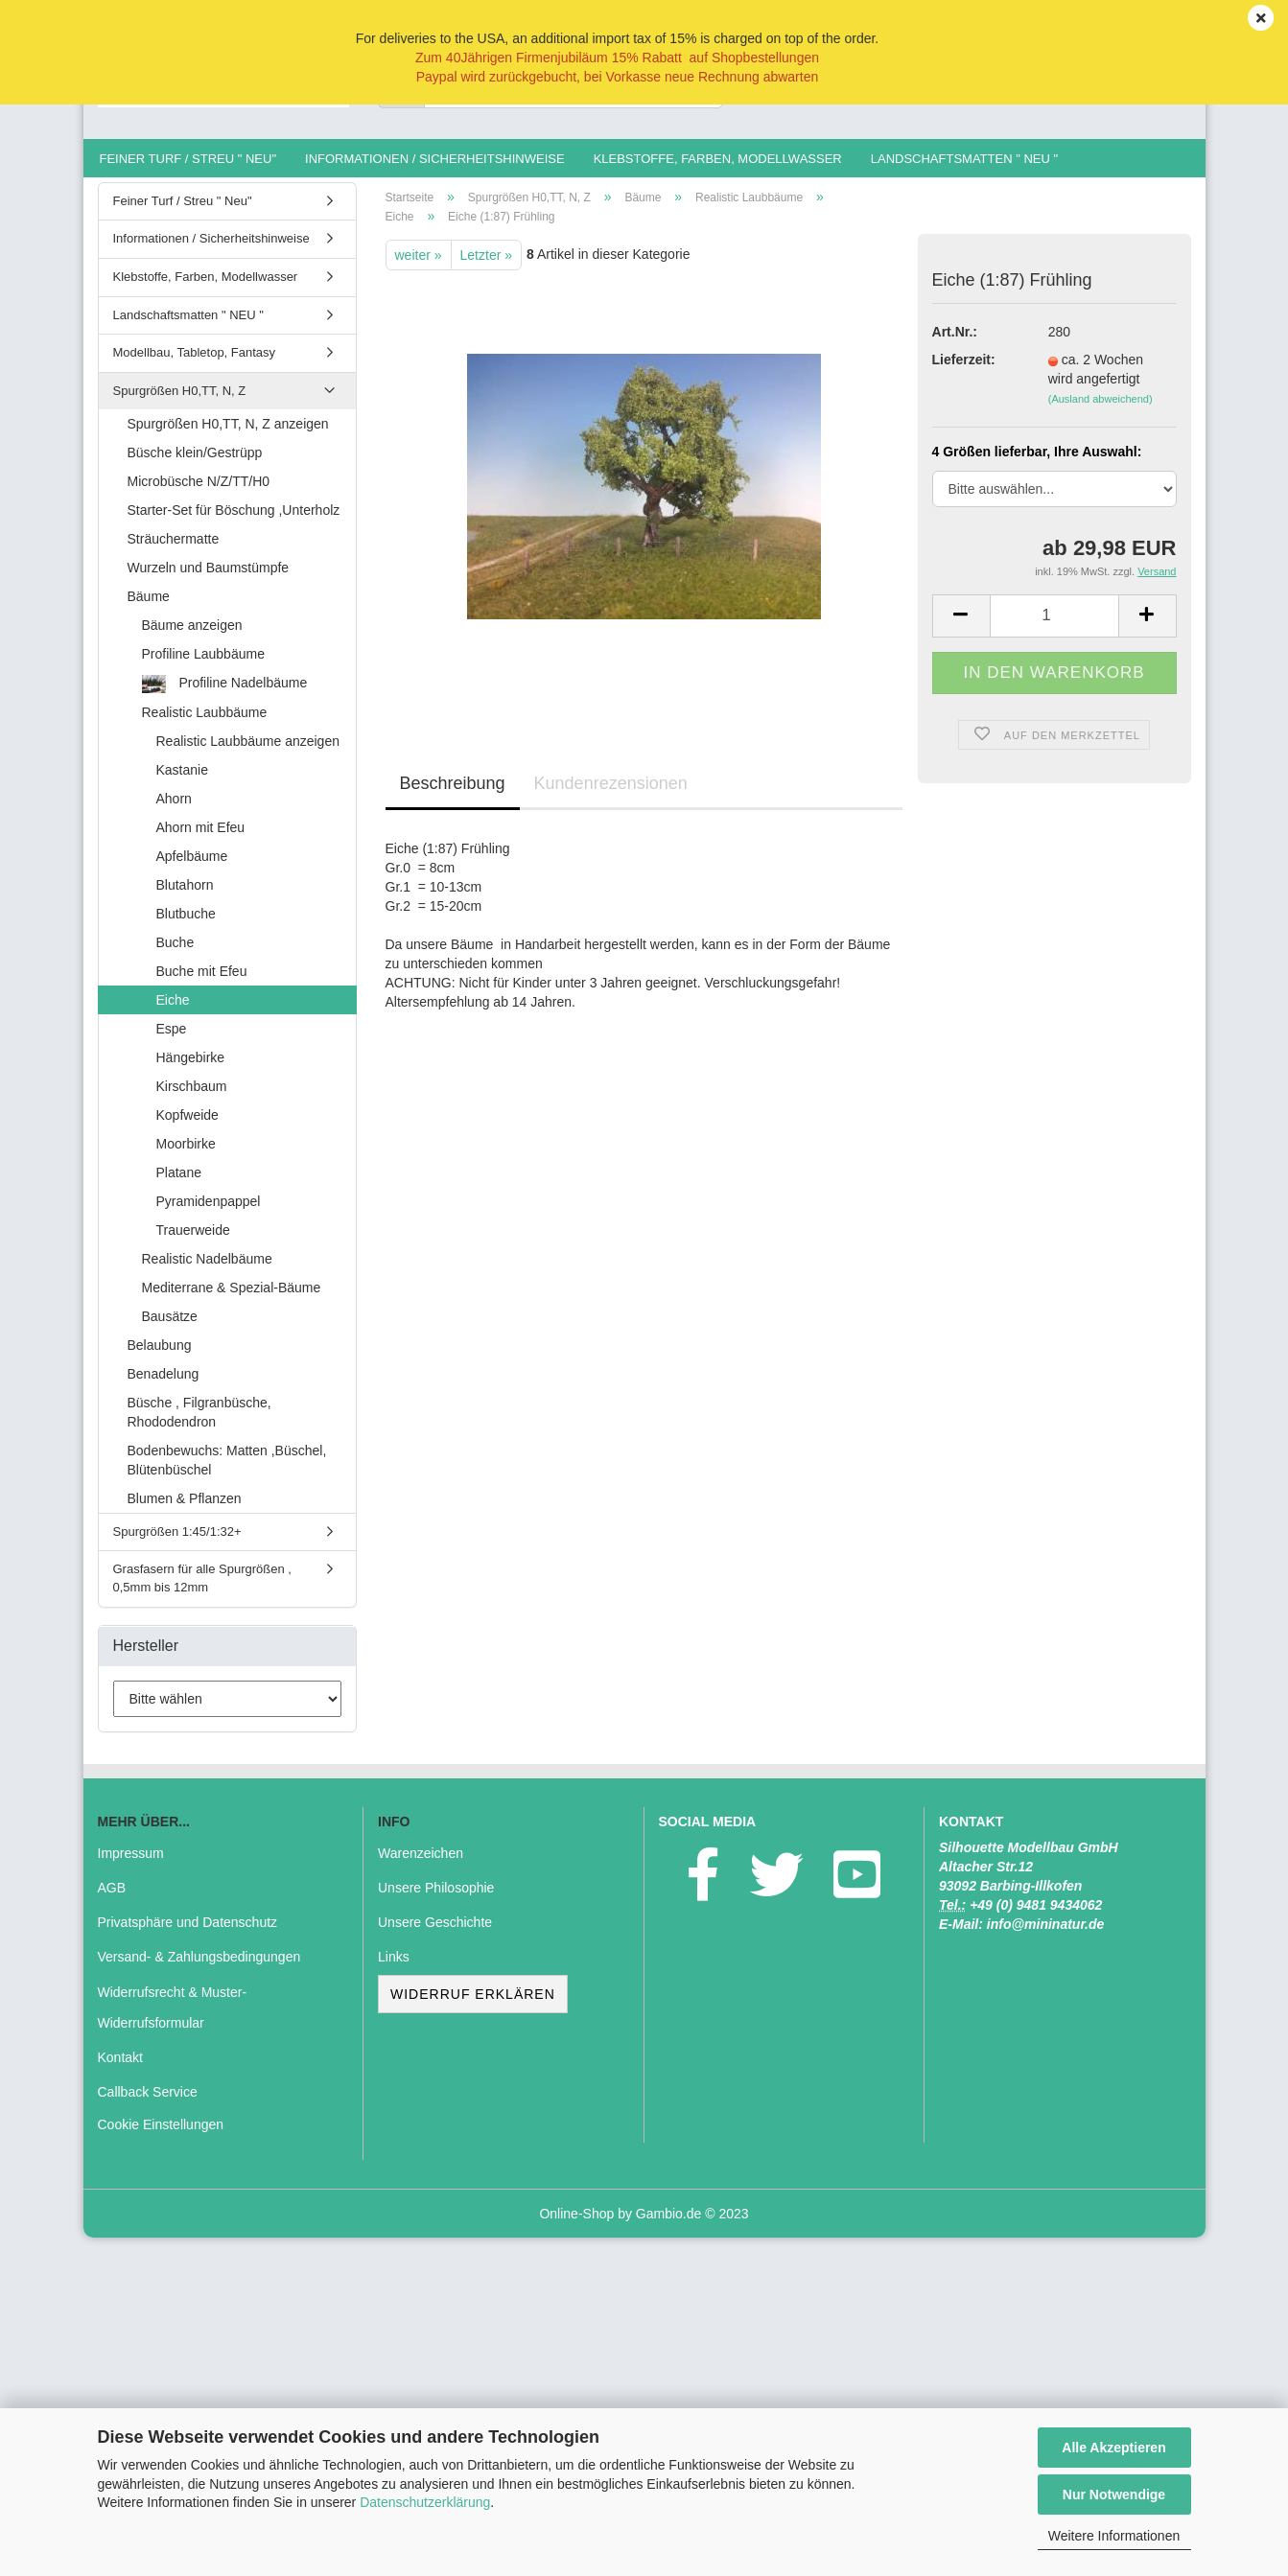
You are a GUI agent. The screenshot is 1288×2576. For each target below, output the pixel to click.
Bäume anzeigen (192, 634)
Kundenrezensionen (611, 792)
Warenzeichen (420, 1862)
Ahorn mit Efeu (201, 837)
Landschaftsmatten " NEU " (964, 158)
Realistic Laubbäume (205, 722)
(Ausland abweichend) (1100, 409)
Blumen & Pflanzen (185, 1508)
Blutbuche (186, 923)
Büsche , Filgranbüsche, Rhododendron (199, 1421)
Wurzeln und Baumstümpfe (209, 577)
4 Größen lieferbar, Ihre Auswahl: (1037, 461)
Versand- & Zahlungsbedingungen (199, 1967)
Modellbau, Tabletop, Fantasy (194, 362)
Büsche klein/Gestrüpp (195, 462)
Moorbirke (186, 1153)
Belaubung (160, 1354)
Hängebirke (190, 1067)
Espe (171, 1038)
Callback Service (148, 2101)
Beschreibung (452, 792)
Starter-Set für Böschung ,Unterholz (234, 519)
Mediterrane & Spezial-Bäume (231, 1297)
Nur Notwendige (1114, 2494)
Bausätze (170, 1326)
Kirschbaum (191, 1095)
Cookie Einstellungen (161, 2134)
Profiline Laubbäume (203, 663)
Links (394, 1967)
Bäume (149, 606)
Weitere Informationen (1114, 2535)
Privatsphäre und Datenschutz (188, 1931)
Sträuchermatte (174, 548)
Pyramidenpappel (208, 1210)
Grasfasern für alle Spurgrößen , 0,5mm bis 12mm (202, 1588)
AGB (112, 1897)
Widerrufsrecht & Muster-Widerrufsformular (172, 2017)
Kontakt (120, 2067)
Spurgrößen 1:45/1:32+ (177, 1541)
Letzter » (486, 264)
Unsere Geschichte (435, 1931)
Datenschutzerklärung (425, 2502)
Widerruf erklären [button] (472, 2003)
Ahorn (174, 808)
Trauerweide (193, 1239)
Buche (175, 952)
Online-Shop (576, 2223)
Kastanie (182, 779)
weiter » (418, 264)
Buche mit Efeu (201, 980)
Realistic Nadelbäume (207, 1268)
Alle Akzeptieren (1113, 2447)
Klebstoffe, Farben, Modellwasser (718, 158)
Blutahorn (185, 894)
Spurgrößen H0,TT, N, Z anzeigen (228, 433)
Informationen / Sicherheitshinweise (435, 158)
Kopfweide (187, 1124)
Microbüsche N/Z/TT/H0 (199, 491)
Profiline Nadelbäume (225, 694)
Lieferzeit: (963, 370)
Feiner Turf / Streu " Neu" (188, 158)
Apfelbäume (192, 865)
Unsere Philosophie (436, 1897)
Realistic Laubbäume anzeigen (248, 750)
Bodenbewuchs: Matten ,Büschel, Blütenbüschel (227, 1469)
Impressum (131, 1862)
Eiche (173, 1009)
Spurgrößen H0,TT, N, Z (179, 400)
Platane (178, 1182)
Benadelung (163, 1383)
